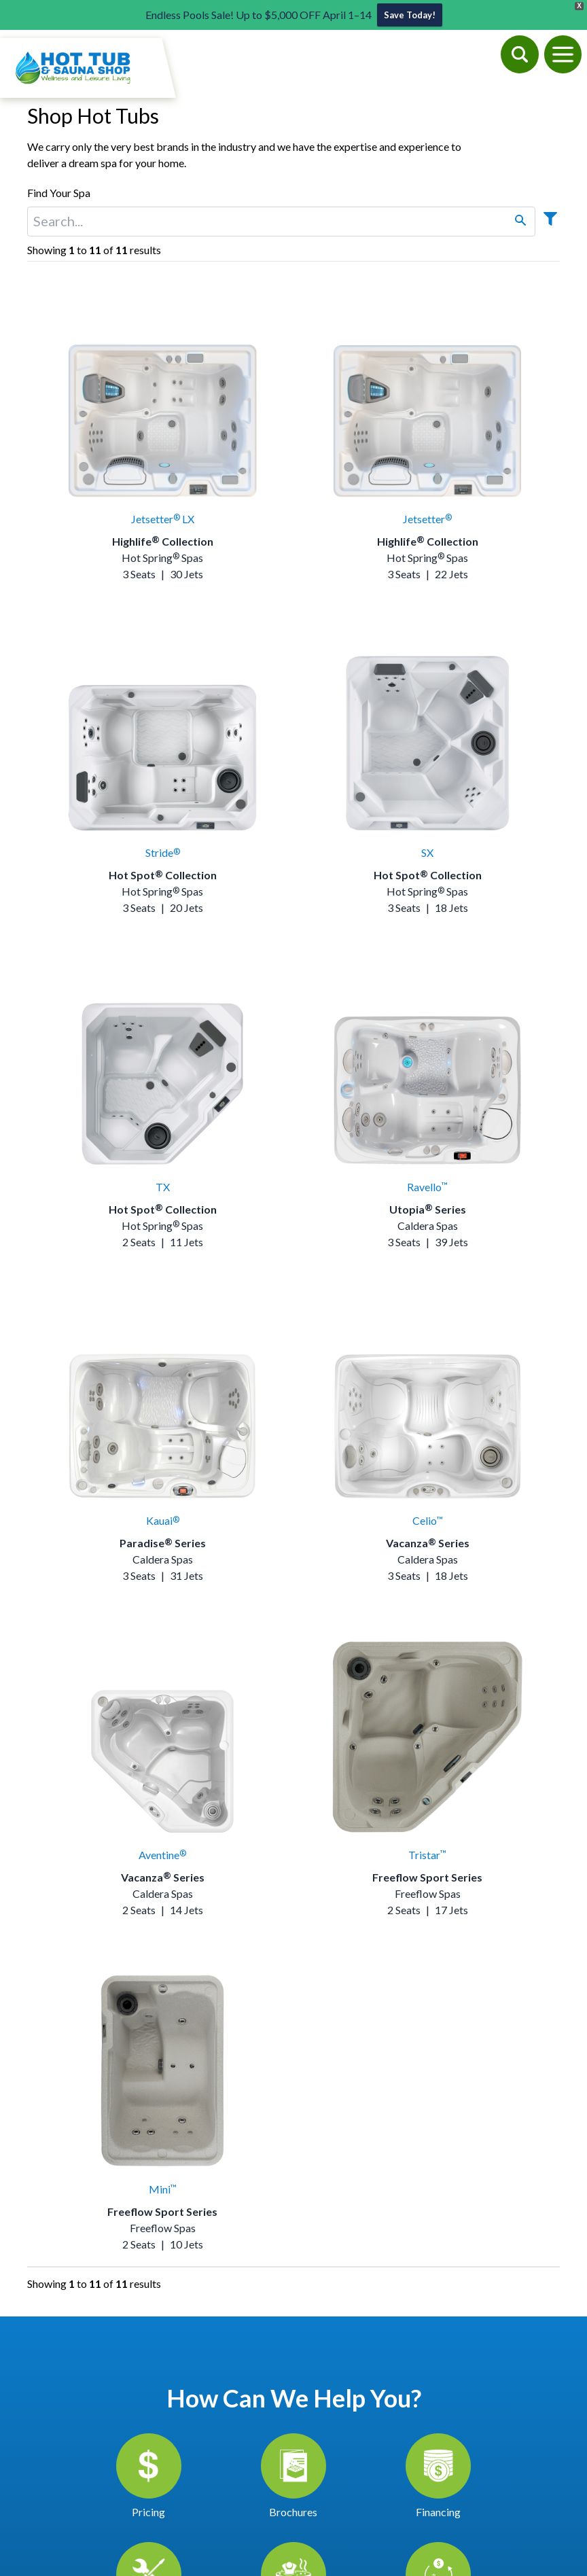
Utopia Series (427, 1209)
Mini (163, 2189)
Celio (427, 1520)
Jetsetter (427, 518)
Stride (162, 852)
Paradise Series (163, 1542)
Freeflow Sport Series (427, 1877)
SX (427, 852)
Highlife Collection (162, 541)
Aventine (162, 1854)
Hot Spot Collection (163, 874)
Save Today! (409, 15)
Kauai (162, 1520)
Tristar (427, 1854)
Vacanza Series (427, 1542)
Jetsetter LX (162, 518)
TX (163, 1186)
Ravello (427, 1186)
